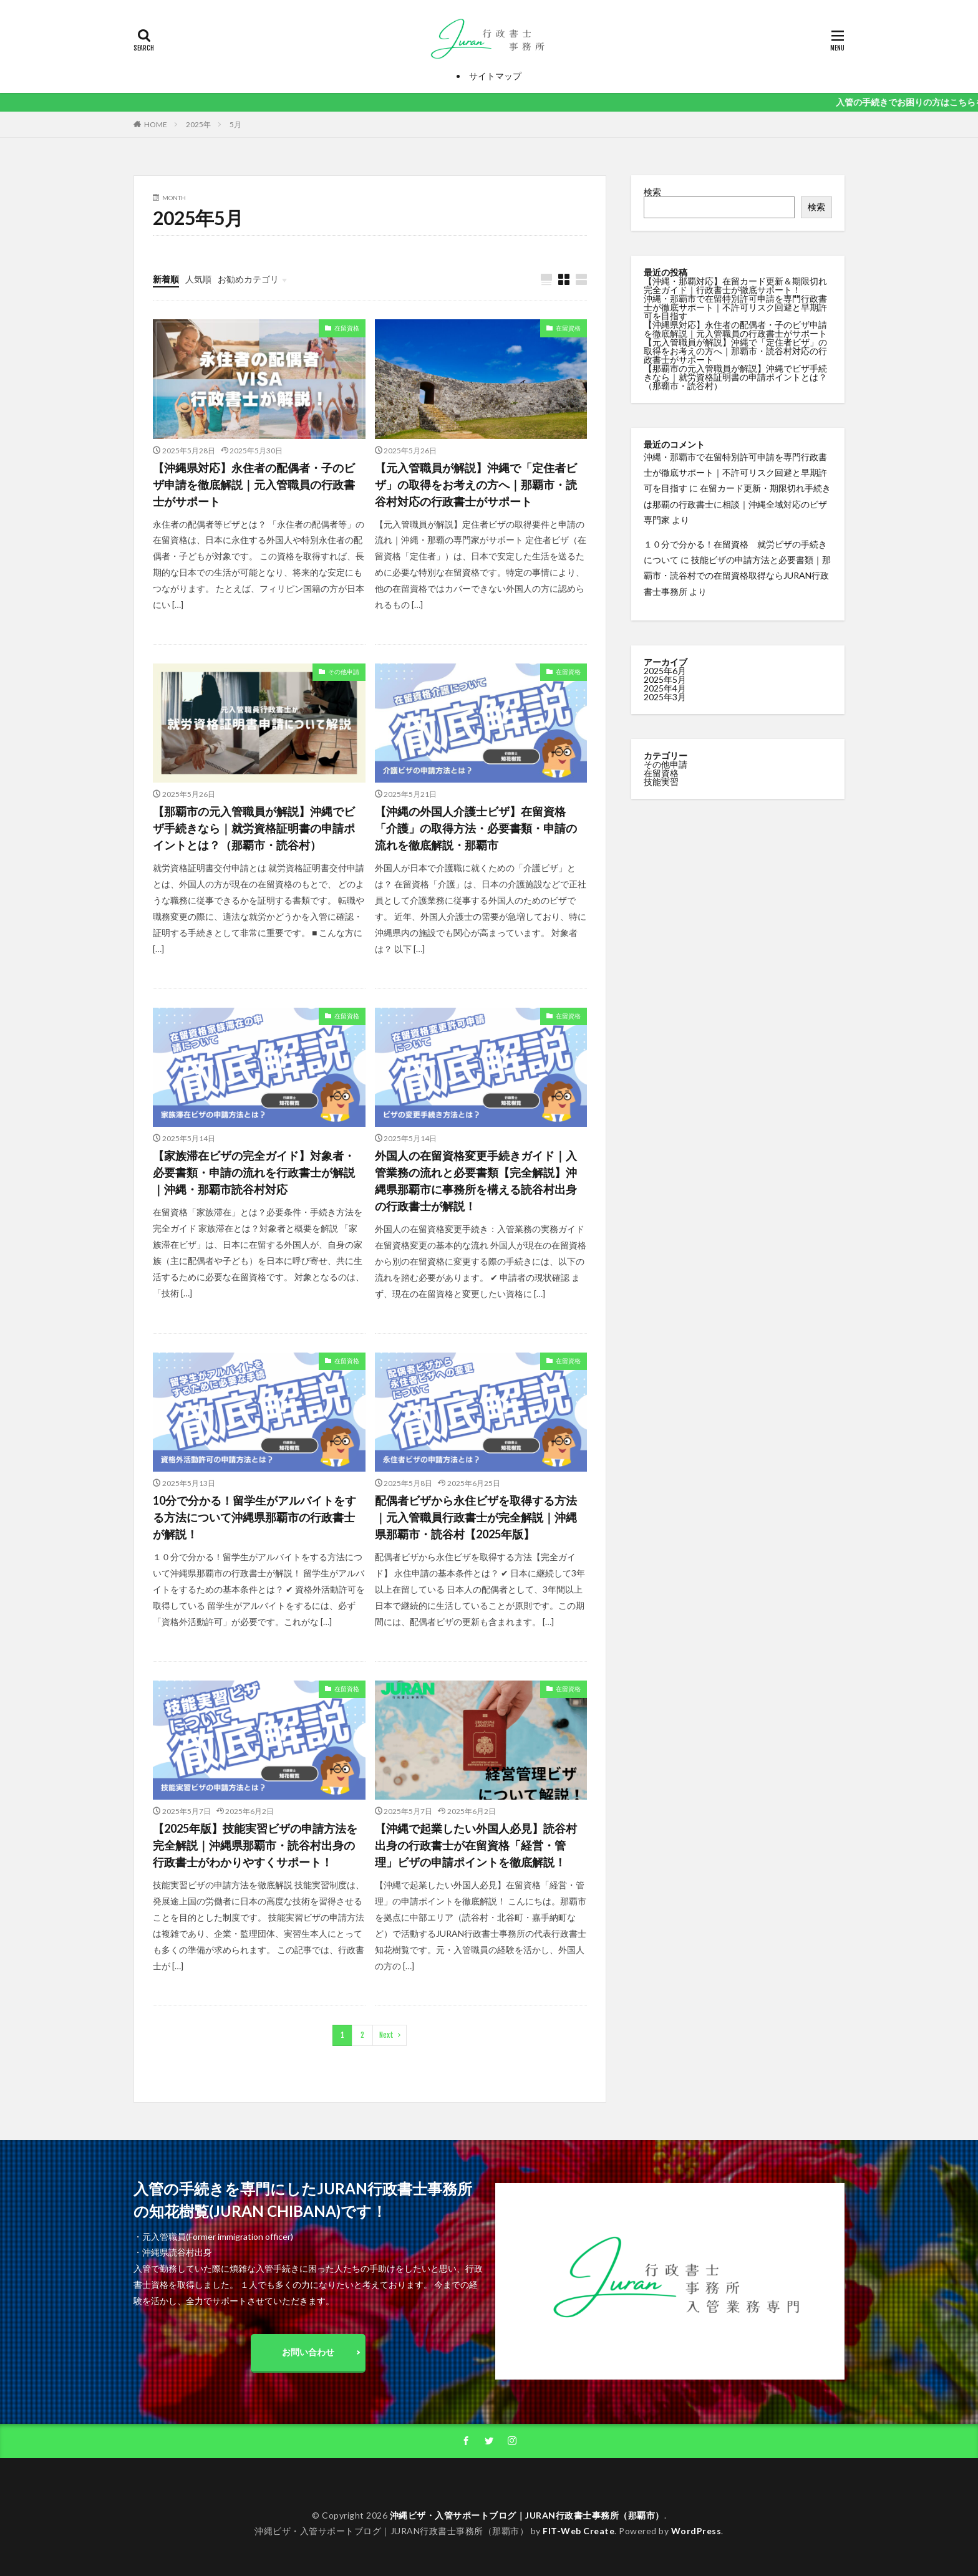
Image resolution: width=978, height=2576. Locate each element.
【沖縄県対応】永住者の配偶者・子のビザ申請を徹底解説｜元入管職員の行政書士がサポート (254, 484)
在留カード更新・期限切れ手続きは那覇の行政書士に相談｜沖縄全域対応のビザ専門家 (737, 503)
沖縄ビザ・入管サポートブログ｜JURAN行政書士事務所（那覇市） (527, 2515)
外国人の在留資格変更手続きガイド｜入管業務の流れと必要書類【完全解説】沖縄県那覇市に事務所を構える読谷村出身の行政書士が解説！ (476, 1181)
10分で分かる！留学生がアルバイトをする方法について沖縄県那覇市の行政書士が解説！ (254, 1517)
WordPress (696, 2530)
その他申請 (343, 671)
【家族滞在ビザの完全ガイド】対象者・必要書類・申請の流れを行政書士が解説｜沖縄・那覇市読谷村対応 (254, 1172)
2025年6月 (665, 670)
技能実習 (661, 781)
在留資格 (346, 328)
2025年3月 (665, 697)
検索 (652, 191)
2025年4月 (665, 688)
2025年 (198, 124)
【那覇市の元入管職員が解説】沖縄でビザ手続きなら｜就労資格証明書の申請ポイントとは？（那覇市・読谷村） (254, 828)
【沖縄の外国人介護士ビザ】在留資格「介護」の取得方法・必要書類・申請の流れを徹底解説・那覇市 (476, 828)
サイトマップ (495, 75)
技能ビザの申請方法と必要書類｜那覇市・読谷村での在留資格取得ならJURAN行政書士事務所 (737, 575)
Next (386, 2035)
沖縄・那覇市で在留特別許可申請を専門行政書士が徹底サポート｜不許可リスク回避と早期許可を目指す (735, 307)
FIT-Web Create (578, 2530)
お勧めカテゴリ (248, 279)
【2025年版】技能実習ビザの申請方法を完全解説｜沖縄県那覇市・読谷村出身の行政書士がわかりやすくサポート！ (255, 1845)
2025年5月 (665, 679)
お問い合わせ (308, 2352)
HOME (155, 124)
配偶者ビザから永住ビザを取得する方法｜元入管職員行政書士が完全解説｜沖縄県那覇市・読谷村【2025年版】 (476, 1517)
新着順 (166, 279)
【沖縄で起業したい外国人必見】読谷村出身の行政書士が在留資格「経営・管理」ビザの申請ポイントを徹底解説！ (476, 1845)
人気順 (198, 279)
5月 (235, 124)
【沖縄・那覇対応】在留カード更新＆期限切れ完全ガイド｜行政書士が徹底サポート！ (735, 285)
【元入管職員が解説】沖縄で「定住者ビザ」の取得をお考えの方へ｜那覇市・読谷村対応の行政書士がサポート (476, 484)
